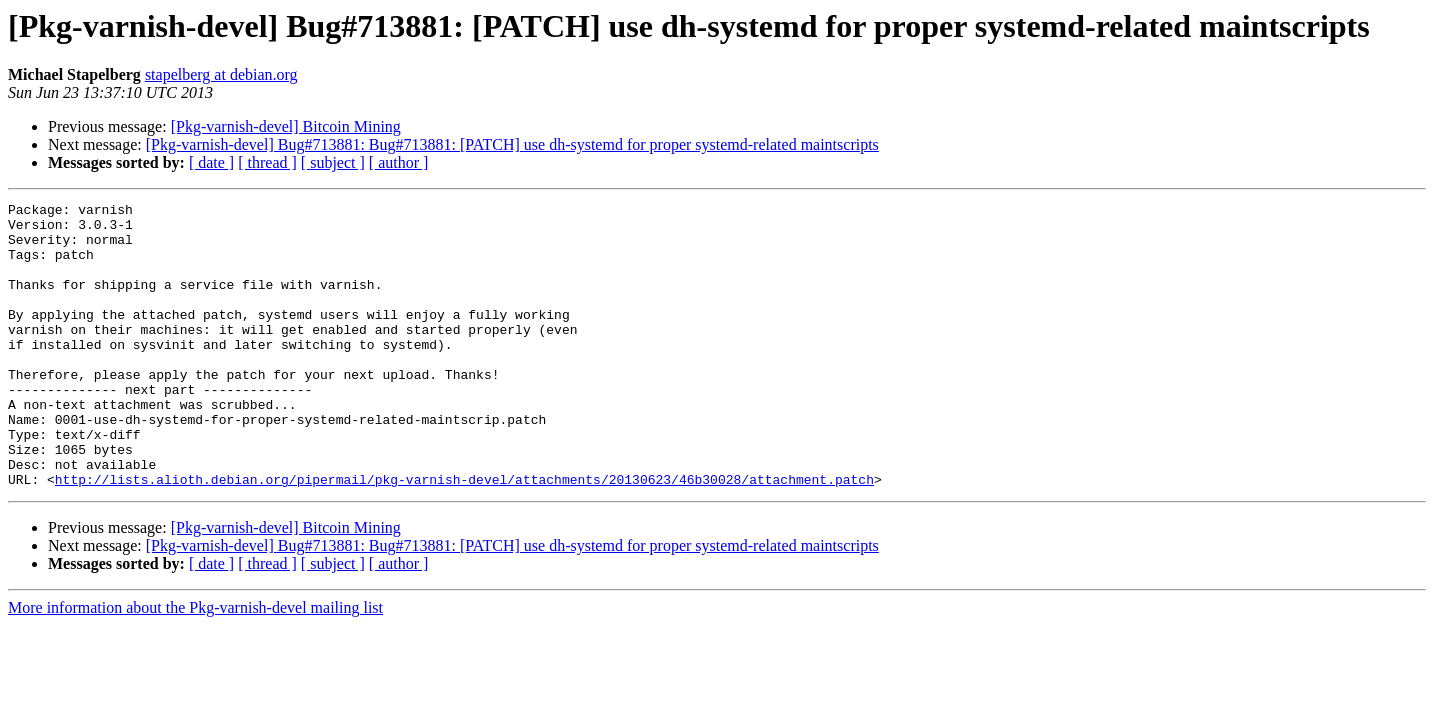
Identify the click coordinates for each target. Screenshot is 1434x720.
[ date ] (211, 162)
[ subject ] (333, 162)
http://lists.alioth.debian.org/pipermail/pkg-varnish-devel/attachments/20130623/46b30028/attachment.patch (464, 536)
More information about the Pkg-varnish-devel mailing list (195, 664)
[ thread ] (267, 162)
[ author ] (399, 162)
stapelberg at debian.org (221, 74)
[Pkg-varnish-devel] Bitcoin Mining (286, 126)
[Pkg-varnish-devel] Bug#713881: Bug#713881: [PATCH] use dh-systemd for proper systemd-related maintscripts (512, 144)
